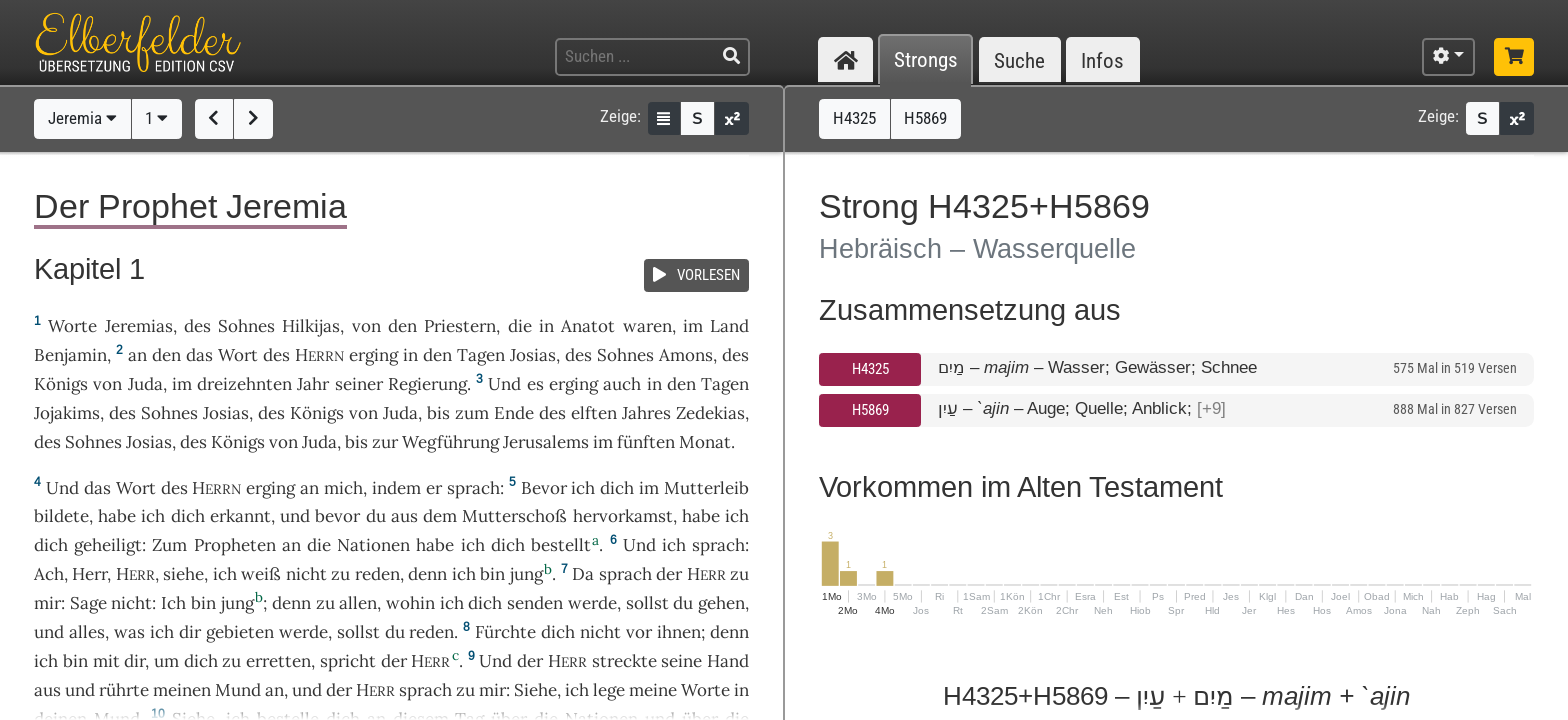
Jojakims (67, 413)
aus (47, 690)
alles (87, 632)
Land (729, 326)
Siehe (535, 690)
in (410, 355)
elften (594, 413)
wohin (410, 603)
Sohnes (246, 326)
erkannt (240, 516)
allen (358, 603)
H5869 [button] (925, 118)
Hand (728, 661)
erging (373, 355)
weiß (261, 574)
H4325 (870, 369)
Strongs (926, 60)
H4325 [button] (854, 118)
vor (639, 632)
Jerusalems (546, 442)
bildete (61, 516)
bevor (337, 516)
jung (526, 574)
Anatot (588, 326)
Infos (1102, 60)
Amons (686, 355)
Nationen (373, 545)
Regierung (427, 384)
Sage (88, 603)
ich (464, 574)
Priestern (460, 326)
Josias (533, 355)
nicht (306, 574)
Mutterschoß (514, 516)
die (520, 326)
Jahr (313, 384)
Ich (173, 603)
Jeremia (82, 118)
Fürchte (505, 632)
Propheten (235, 545)
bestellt (561, 545)
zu (739, 574)
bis (438, 413)
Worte (72, 326)
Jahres (646, 413)
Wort (238, 355)
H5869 (870, 410)
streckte (624, 661)
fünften (646, 442)
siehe (183, 574)
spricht (348, 661)
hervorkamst (623, 516)
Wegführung (450, 442)
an (137, 355)
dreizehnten (244, 384)
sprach (473, 488)
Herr (89, 574)
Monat (705, 442)
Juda (145, 384)
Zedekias (710, 413)
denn (427, 574)
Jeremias (139, 326)
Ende (514, 413)
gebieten (240, 632)
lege (609, 690)
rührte (124, 690)
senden (535, 603)
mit (106, 661)
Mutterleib (706, 488)
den (166, 355)
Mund (238, 690)
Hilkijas (311, 326)
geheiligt (108, 545)
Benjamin (70, 355)
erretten (278, 661)
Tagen (481, 355)
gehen (721, 603)
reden (377, 574)
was (129, 632)
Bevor (544, 488)
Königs (61, 384)
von (366, 326)
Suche (1019, 60)
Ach (49, 574)
